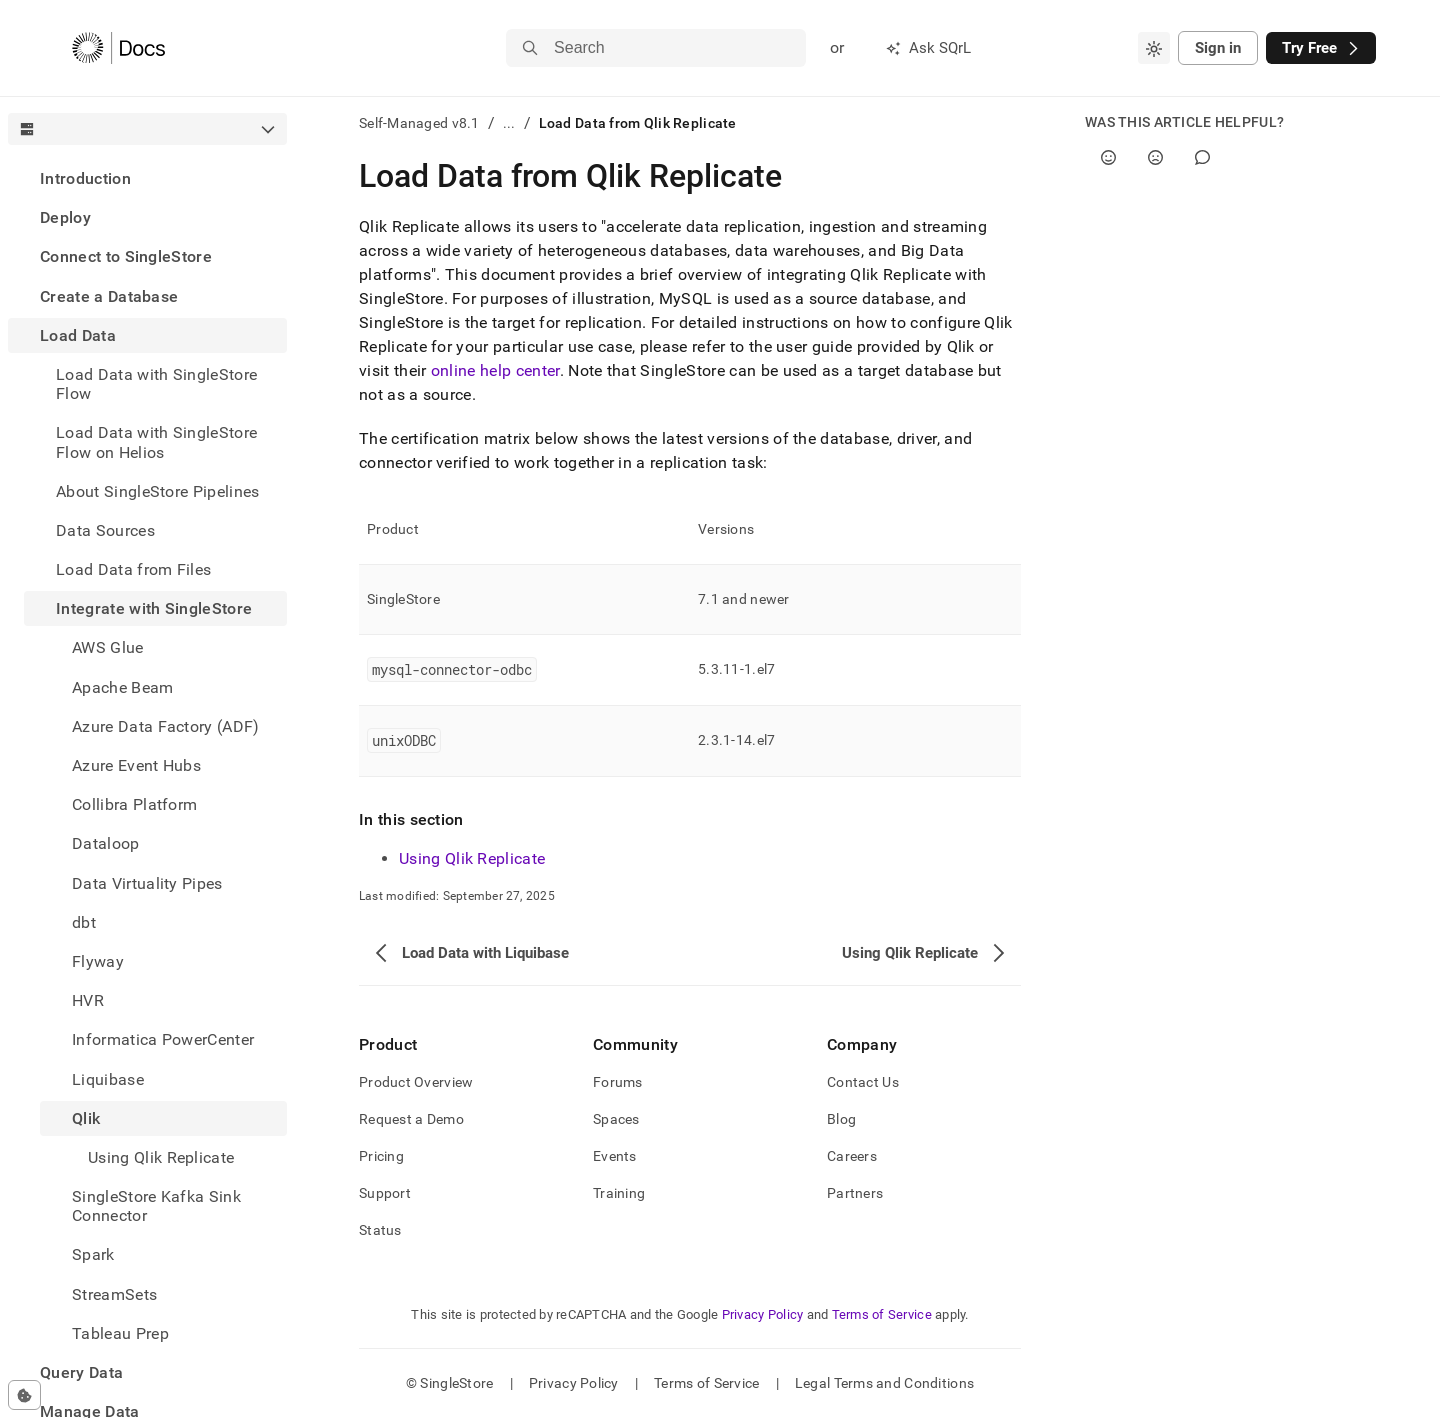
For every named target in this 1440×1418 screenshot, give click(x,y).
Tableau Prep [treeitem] (120, 1333)
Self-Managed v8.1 (419, 123)
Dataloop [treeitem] (106, 843)
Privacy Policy (763, 1314)
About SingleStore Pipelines (158, 491)
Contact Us (863, 1082)
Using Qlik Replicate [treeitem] (161, 1157)
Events (615, 1156)
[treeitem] (147, 178)
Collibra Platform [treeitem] (134, 804)
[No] (1155, 157)
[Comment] (1202, 157)
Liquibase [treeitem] (108, 1079)
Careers (852, 1156)
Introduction (85, 178)
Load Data (78, 335)
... (509, 123)
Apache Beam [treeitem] (123, 687)
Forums (618, 1082)
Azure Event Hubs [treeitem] (136, 765)
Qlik (86, 1118)
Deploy (65, 217)
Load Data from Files (133, 569)
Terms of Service (882, 1314)
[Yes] (1108, 157)
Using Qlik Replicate (472, 858)
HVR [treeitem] (88, 1000)
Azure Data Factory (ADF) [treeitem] (166, 726)
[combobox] (1154, 48)
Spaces (616, 1119)
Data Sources (105, 530)
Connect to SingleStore (126, 256)
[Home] (118, 48)
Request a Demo (411, 1119)
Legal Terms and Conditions (884, 1383)
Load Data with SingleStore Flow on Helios (156, 442)
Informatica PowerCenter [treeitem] (163, 1039)
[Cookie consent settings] (24, 1395)
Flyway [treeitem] (98, 961)
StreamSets (114, 1294)
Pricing (381, 1156)
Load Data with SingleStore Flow (156, 384)
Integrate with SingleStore (154, 608)
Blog (841, 1119)
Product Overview (416, 1082)
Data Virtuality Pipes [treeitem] (147, 883)
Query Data (81, 1372)
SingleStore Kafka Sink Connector (156, 1206)
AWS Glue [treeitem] (108, 647)
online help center (495, 370)
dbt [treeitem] (84, 922)
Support (385, 1193)
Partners (855, 1193)
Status (380, 1230)
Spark (93, 1254)
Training (619, 1193)
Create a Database (109, 296)
